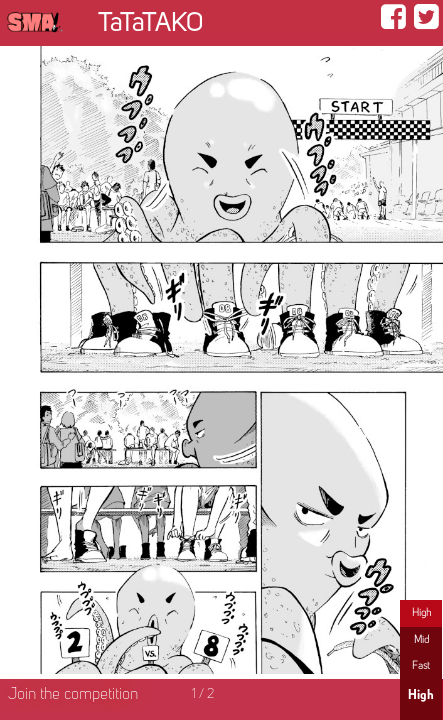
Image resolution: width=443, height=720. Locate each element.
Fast (421, 666)
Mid (421, 640)
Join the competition (73, 695)
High (421, 613)
